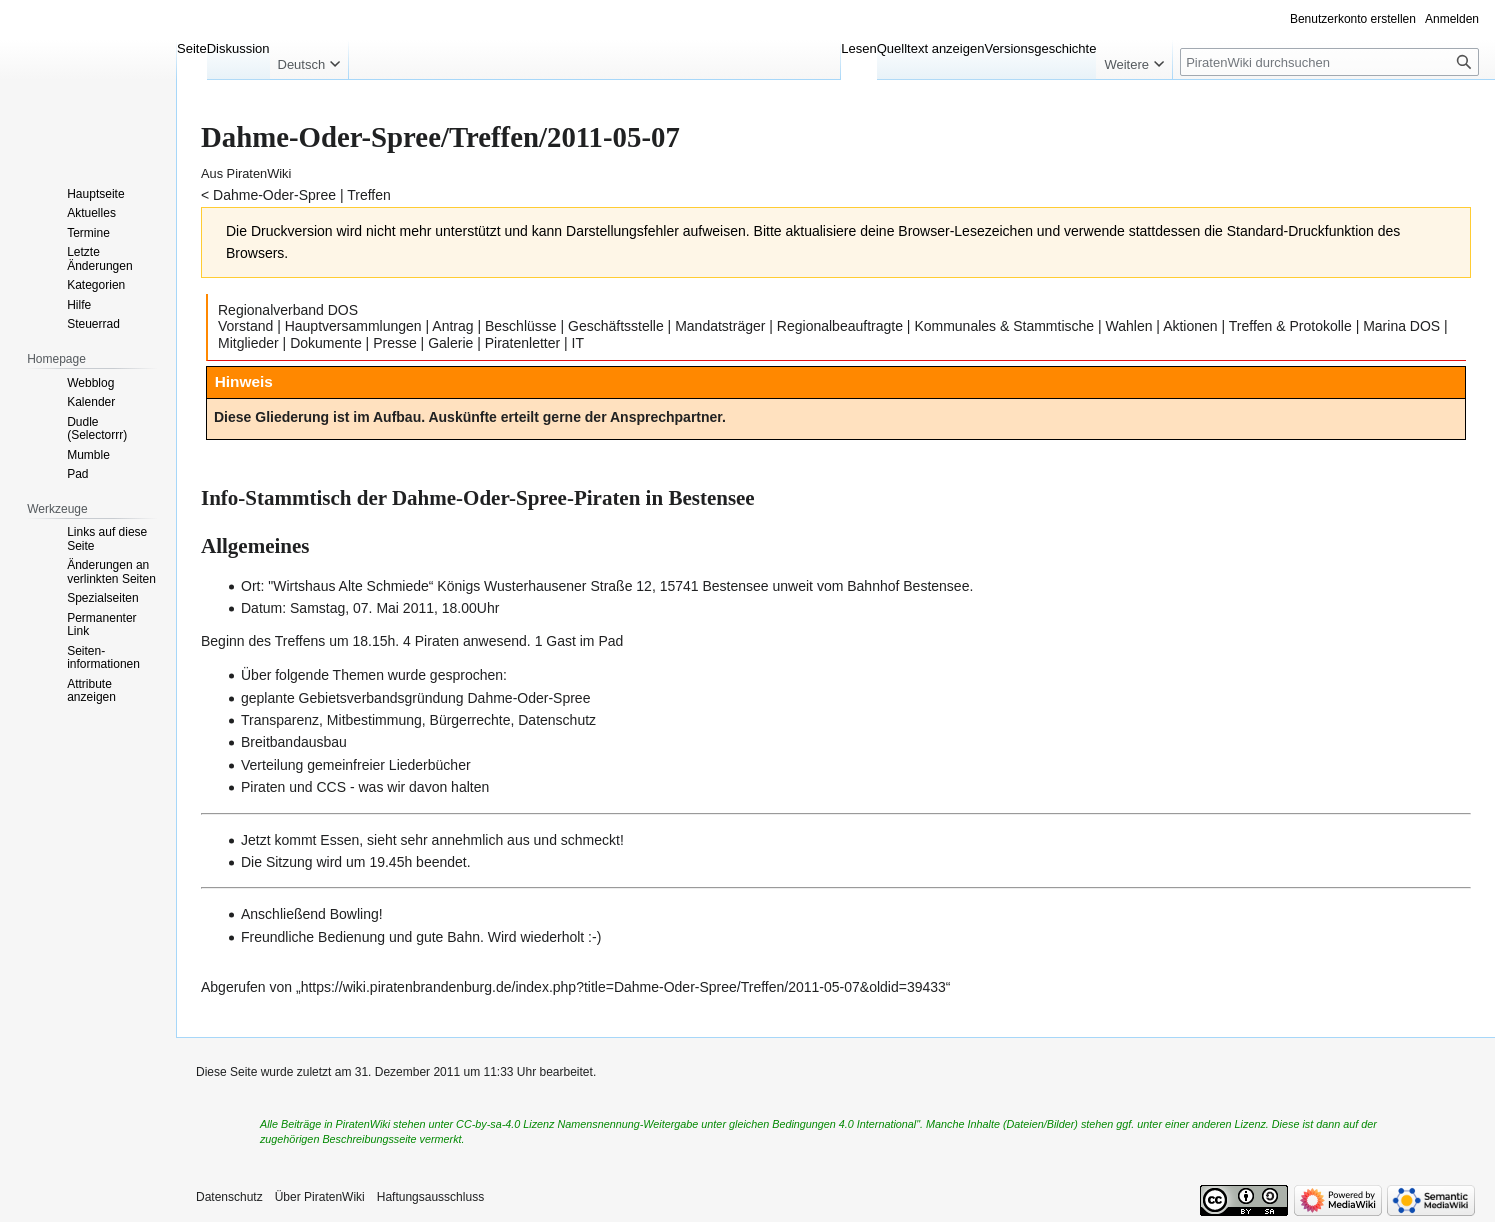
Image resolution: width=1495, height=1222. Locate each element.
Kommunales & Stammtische (1004, 326)
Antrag (452, 326)
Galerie (450, 343)
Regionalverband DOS (288, 310)
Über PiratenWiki (320, 1197)
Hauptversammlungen (353, 326)
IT (578, 343)
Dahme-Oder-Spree (274, 195)
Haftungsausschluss (430, 1197)
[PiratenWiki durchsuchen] (1329, 62)
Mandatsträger (720, 326)
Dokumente (326, 343)
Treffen (369, 195)
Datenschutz (229, 1197)
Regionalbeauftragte (840, 326)
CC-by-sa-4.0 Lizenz (505, 1124)
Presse (395, 343)
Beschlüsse (521, 326)
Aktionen (1190, 326)
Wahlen (1129, 326)
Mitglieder (248, 343)
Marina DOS (1401, 326)
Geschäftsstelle (616, 326)
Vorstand (245, 326)
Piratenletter (522, 343)
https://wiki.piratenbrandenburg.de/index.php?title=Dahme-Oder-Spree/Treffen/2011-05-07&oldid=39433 (623, 987)
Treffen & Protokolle (1290, 326)
